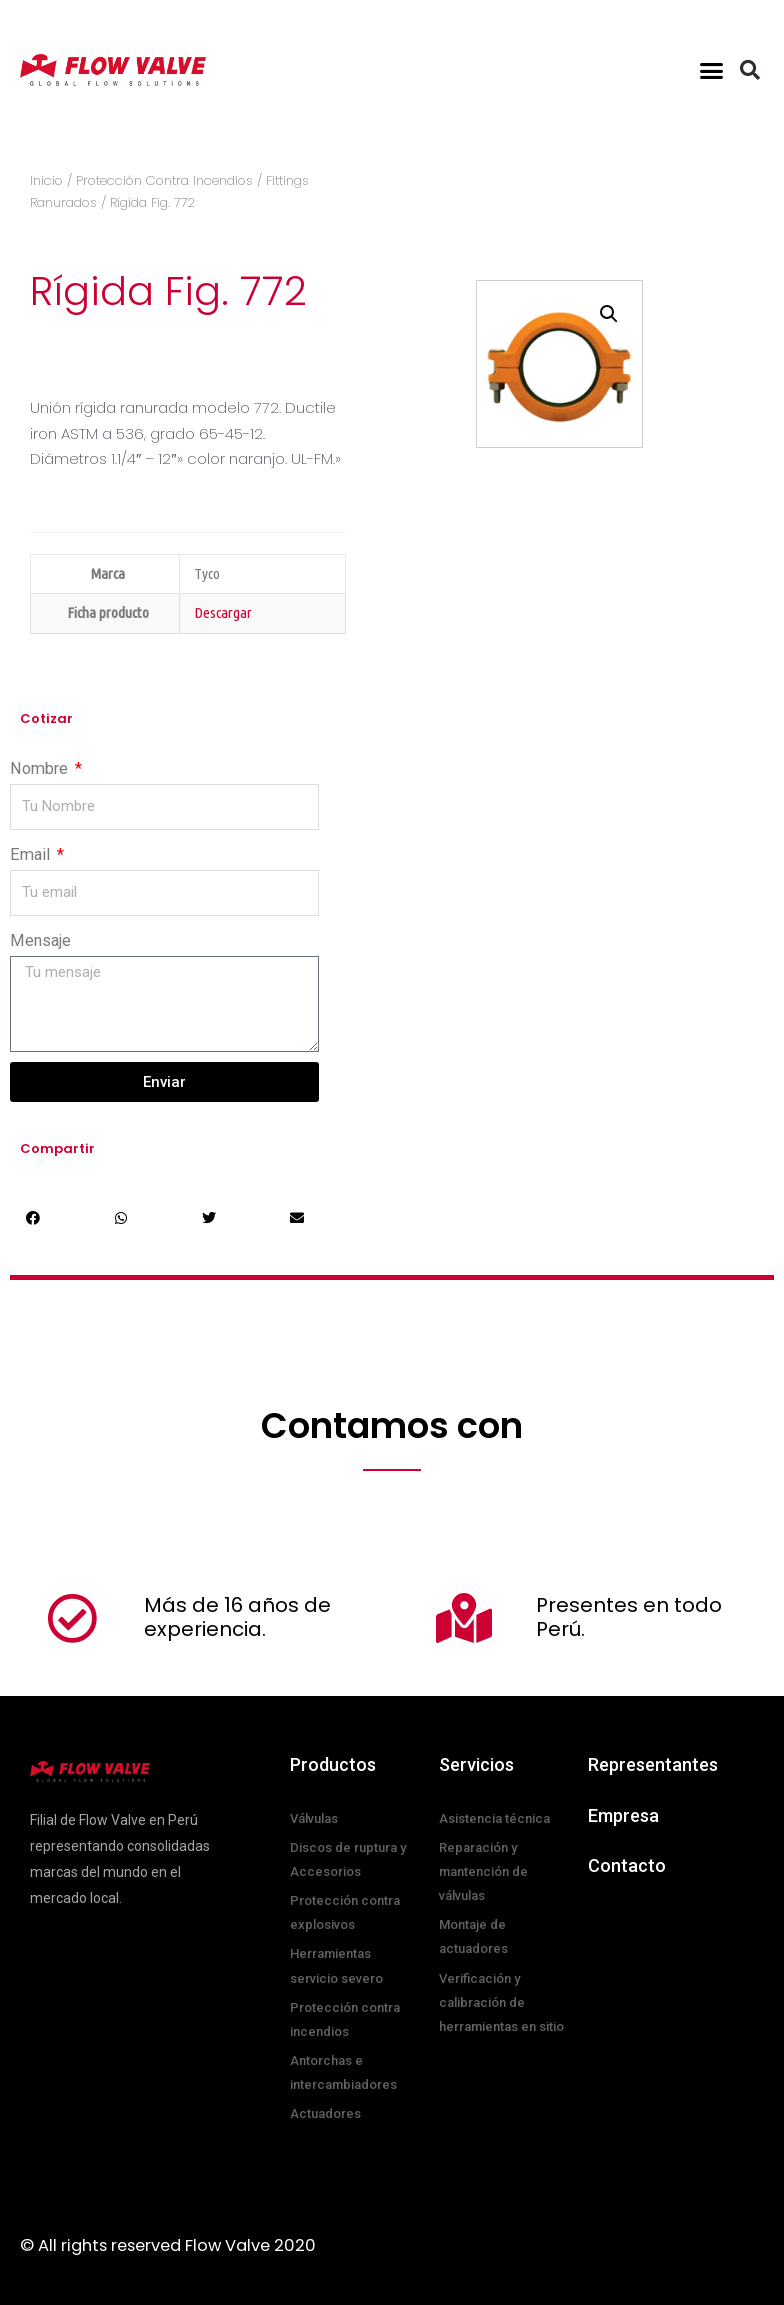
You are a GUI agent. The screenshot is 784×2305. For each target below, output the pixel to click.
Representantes (653, 1764)
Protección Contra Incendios (164, 180)
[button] (712, 70)
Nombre (41, 768)
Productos (333, 1764)
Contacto (627, 1865)
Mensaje (40, 940)
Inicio (46, 180)
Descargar (223, 612)
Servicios (476, 1764)
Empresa (623, 1815)
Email (32, 854)
